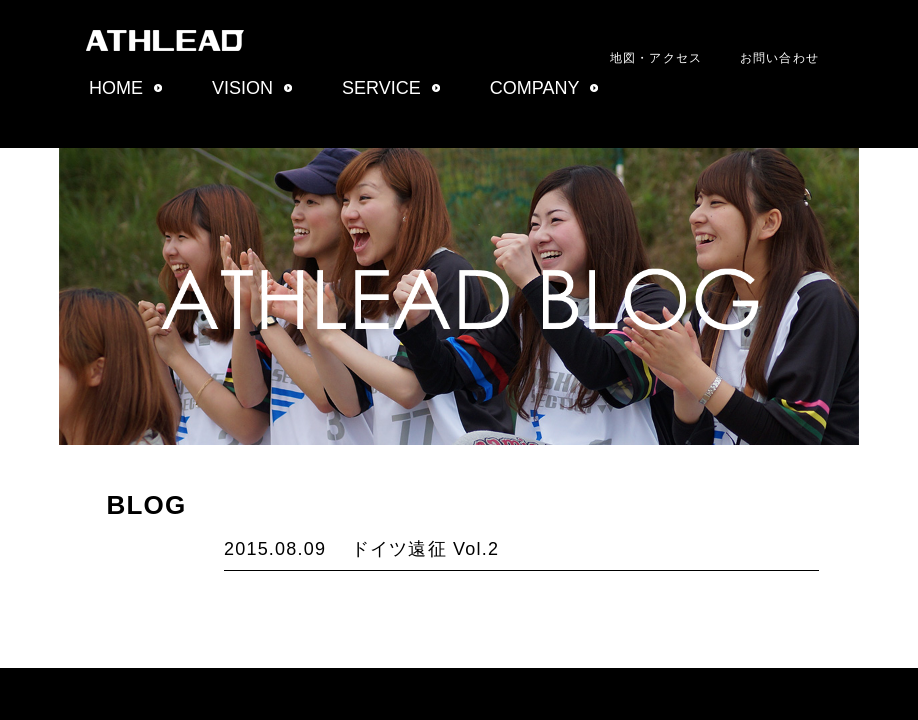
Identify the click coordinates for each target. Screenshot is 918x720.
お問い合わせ (779, 58)
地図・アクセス (656, 58)
